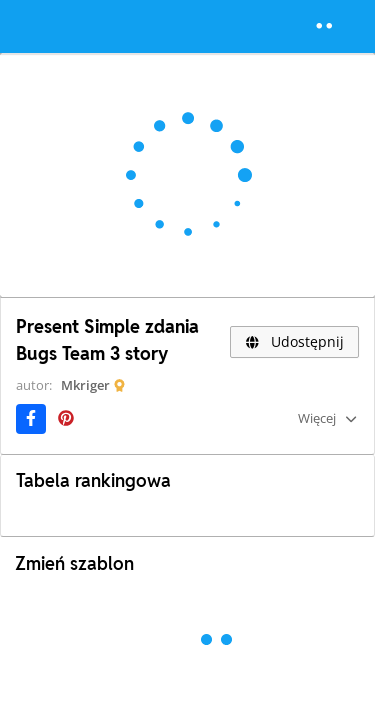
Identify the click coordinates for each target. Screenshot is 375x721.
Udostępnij (294, 341)
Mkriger (85, 385)
